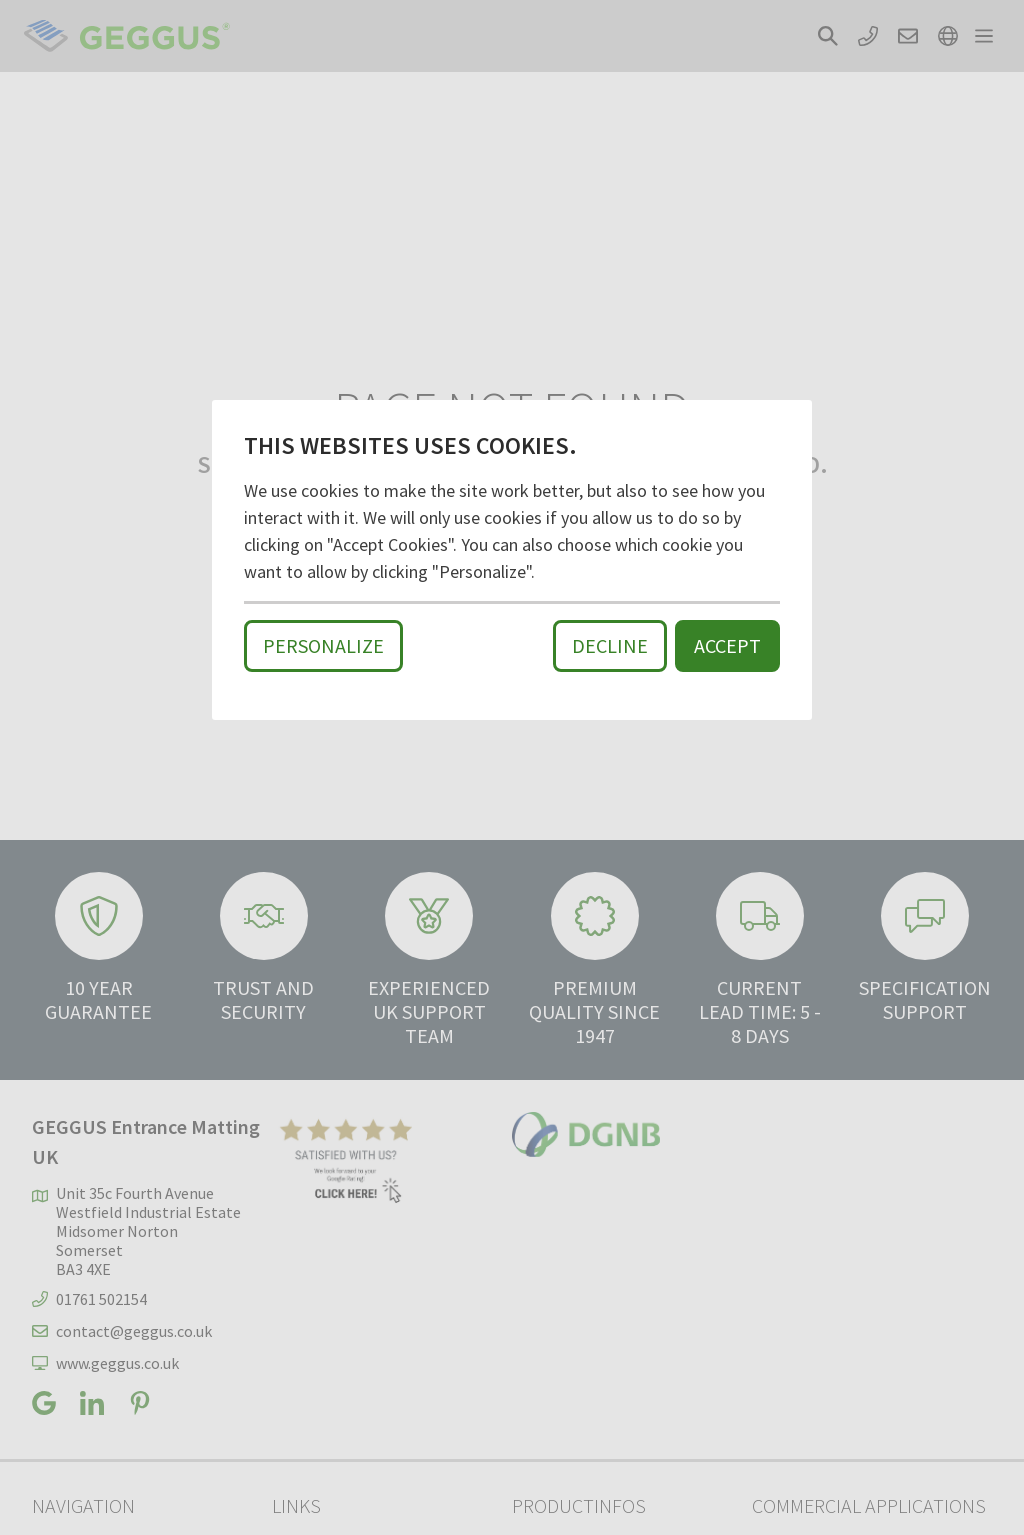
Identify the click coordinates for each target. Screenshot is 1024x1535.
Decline (610, 645)
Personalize (323, 645)
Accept (727, 645)
